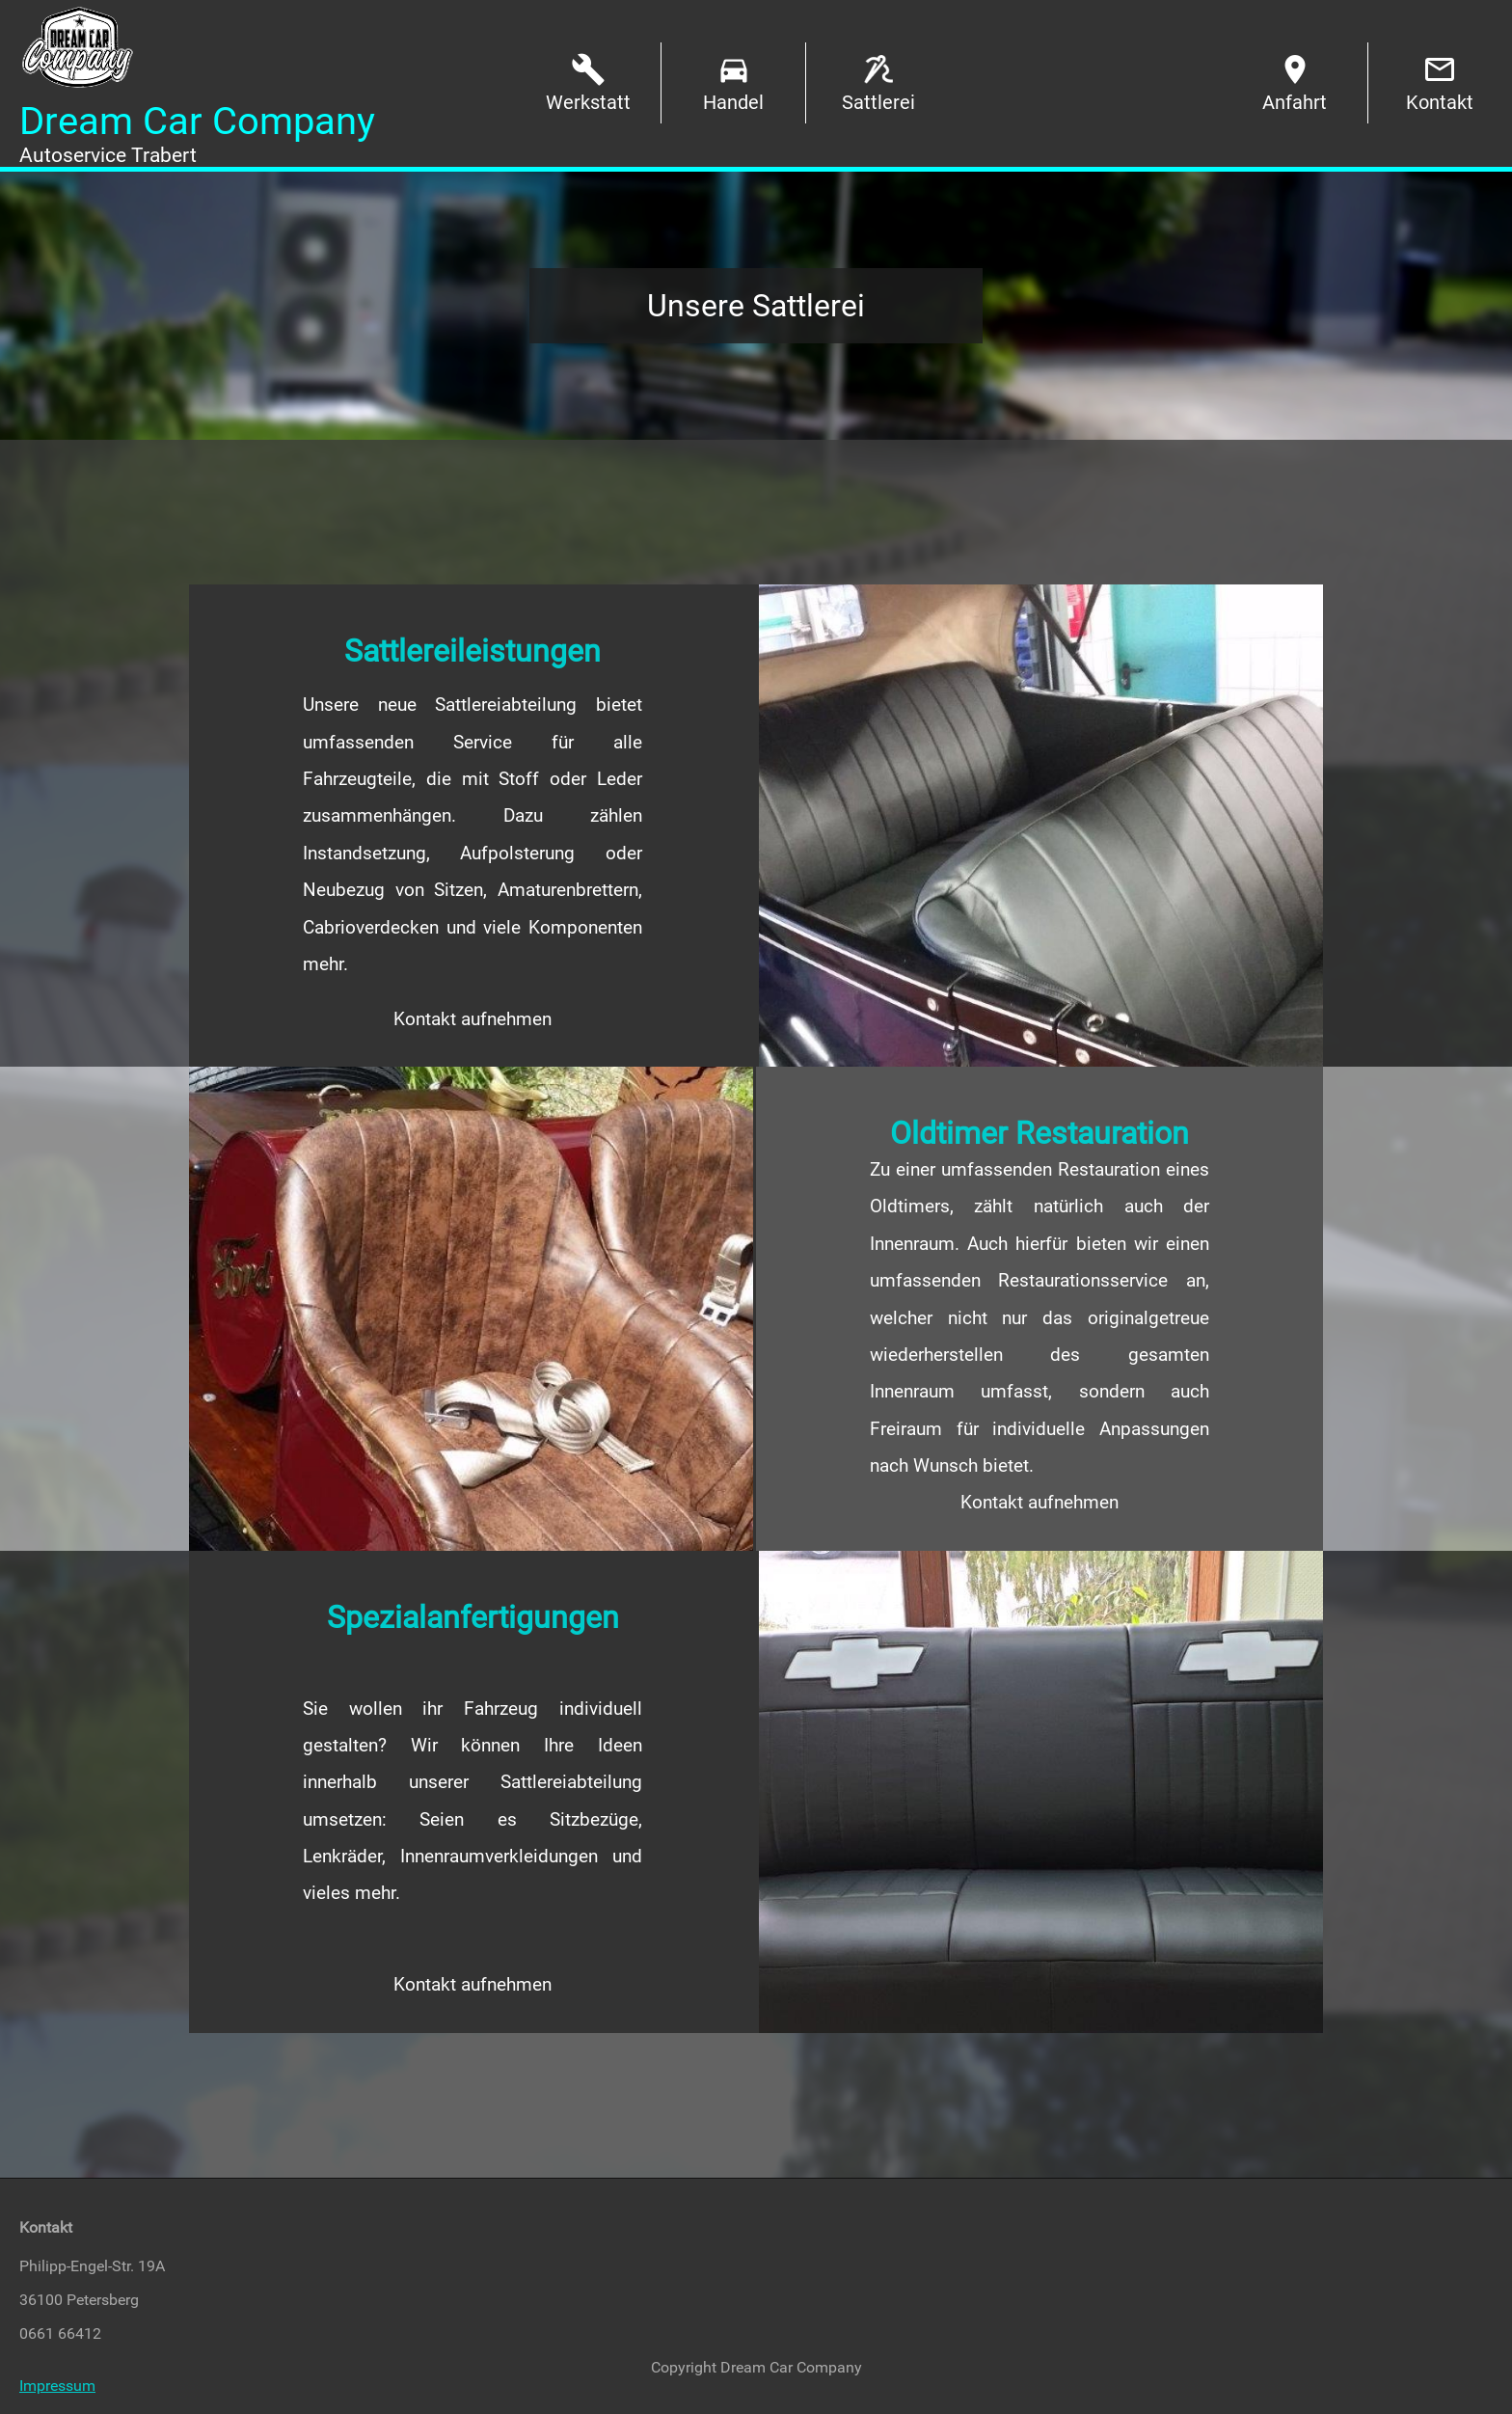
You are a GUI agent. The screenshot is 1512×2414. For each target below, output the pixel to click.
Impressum (57, 2385)
